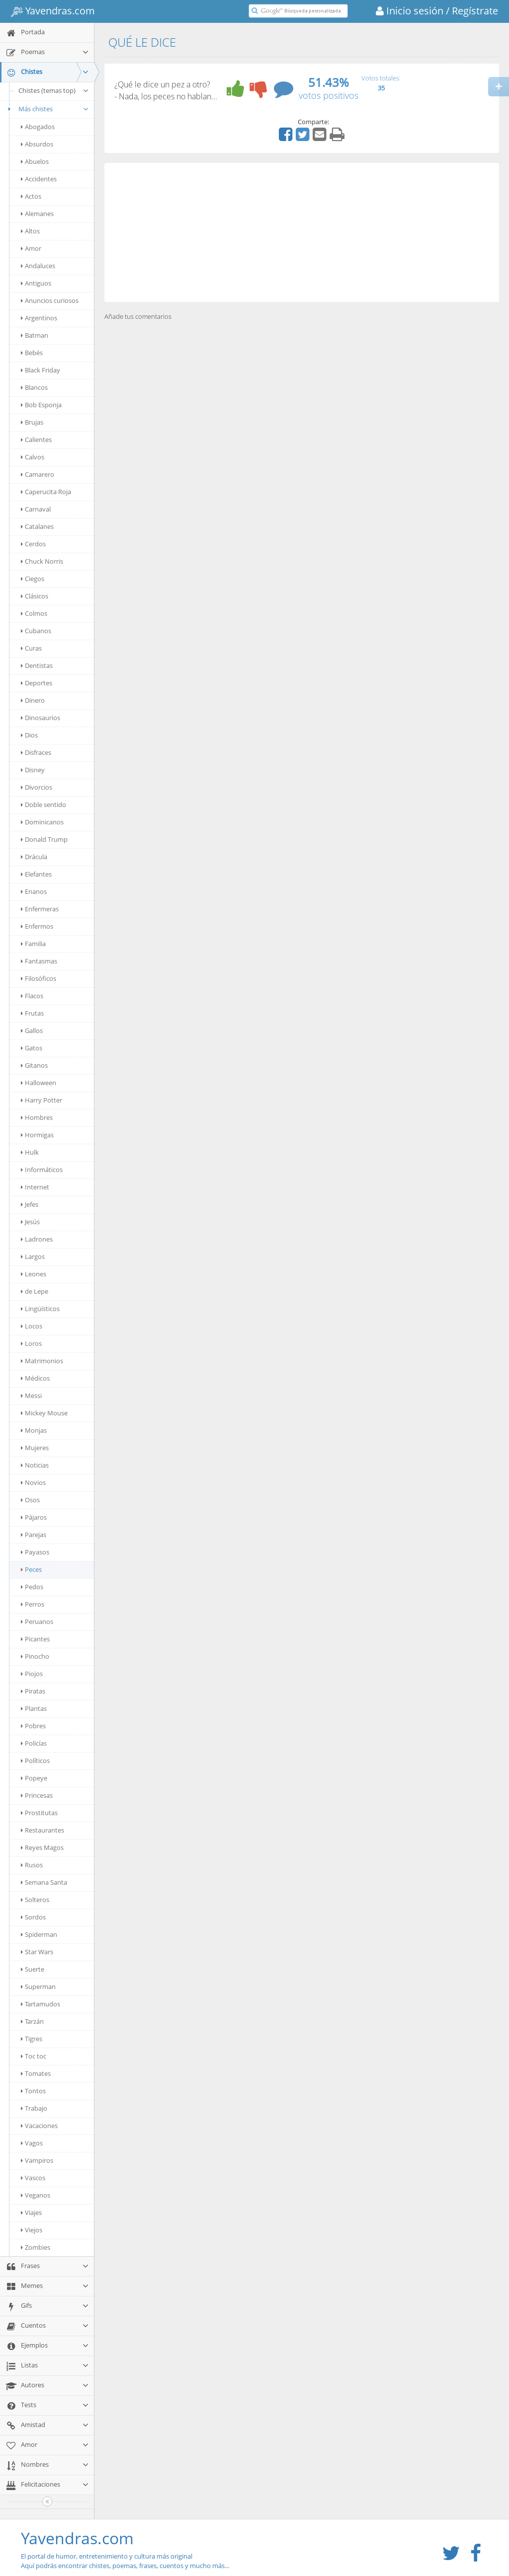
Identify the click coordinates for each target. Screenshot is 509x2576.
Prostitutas (39, 1812)
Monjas (34, 1430)
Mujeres (35, 1447)
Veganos (35, 2195)
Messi (31, 1395)
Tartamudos (40, 2003)
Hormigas (37, 1134)
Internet (35, 1186)
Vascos (33, 2177)
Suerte (32, 1969)
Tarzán (32, 2021)
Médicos (35, 1378)
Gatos (31, 1047)
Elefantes (36, 874)
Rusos (32, 1864)
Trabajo (34, 2108)
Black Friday (40, 370)
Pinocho (35, 1656)
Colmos (34, 613)
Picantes (35, 1638)
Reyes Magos (42, 1847)
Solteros (35, 1899)
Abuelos (35, 161)
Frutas (32, 1013)
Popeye (34, 1777)
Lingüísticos (40, 1308)
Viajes (31, 2212)
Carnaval (36, 509)
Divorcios (36, 787)
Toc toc (33, 2056)
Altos (30, 230)
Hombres (37, 1117)
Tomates (36, 2073)
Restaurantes (42, 1830)
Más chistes (47, 108)
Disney (33, 769)
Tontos (33, 2090)
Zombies (35, 2247)
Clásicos (34, 595)
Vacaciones (39, 2125)
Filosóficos (38, 978)
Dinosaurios (40, 717)
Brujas (32, 422)
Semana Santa (44, 1882)
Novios (33, 1482)
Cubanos (36, 630)
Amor (31, 248)
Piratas (33, 1691)
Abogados (38, 126)
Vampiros (37, 2160)
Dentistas (37, 665)
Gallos (32, 1030)
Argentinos (39, 317)
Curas (31, 648)
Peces (31, 1569)
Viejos (31, 2229)
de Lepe (34, 1291)
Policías (34, 1743)
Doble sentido (43, 804)
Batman (34, 335)
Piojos (32, 1673)
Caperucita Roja (46, 491)
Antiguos (36, 283)
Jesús (30, 1221)
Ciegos (32, 578)
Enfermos (37, 926)
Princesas (37, 1795)
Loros (31, 1343)
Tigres (31, 2038)
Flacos (32, 995)
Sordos (33, 1917)
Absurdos (37, 144)
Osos (30, 1499)
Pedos (32, 1586)
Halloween (38, 1082)
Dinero (33, 700)
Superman (38, 1986)
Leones (33, 1273)
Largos (33, 1256)
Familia (33, 943)
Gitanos (34, 1065)
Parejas (33, 1534)
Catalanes (37, 526)
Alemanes (37, 213)
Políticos (35, 1760)
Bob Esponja (41, 404)
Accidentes (39, 178)
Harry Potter (41, 1100)
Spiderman (39, 1934)
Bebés (32, 352)
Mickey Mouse (44, 1412)
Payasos (35, 1551)
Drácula (34, 856)
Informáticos (42, 1169)
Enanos (34, 891)
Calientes (36, 439)
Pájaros (34, 1517)
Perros (32, 1604)
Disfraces (36, 752)
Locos (31, 1326)
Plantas (34, 1708)
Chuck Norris (42, 561)
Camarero (37, 474)
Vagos (32, 2142)
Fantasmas (39, 961)
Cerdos (33, 543)
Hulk (30, 1152)
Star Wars (37, 1951)
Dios (29, 735)
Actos (31, 196)
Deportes (36, 682)
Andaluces (38, 265)
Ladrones (37, 1239)
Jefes (29, 1204)
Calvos (32, 456)
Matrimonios (42, 1360)
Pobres (33, 1725)
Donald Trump (44, 839)
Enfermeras (40, 908)
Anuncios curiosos (50, 300)
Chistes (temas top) (53, 90)
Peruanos (37, 1621)
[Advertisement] (301, 232)
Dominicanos (42, 821)
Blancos (34, 387)
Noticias (35, 1465)
